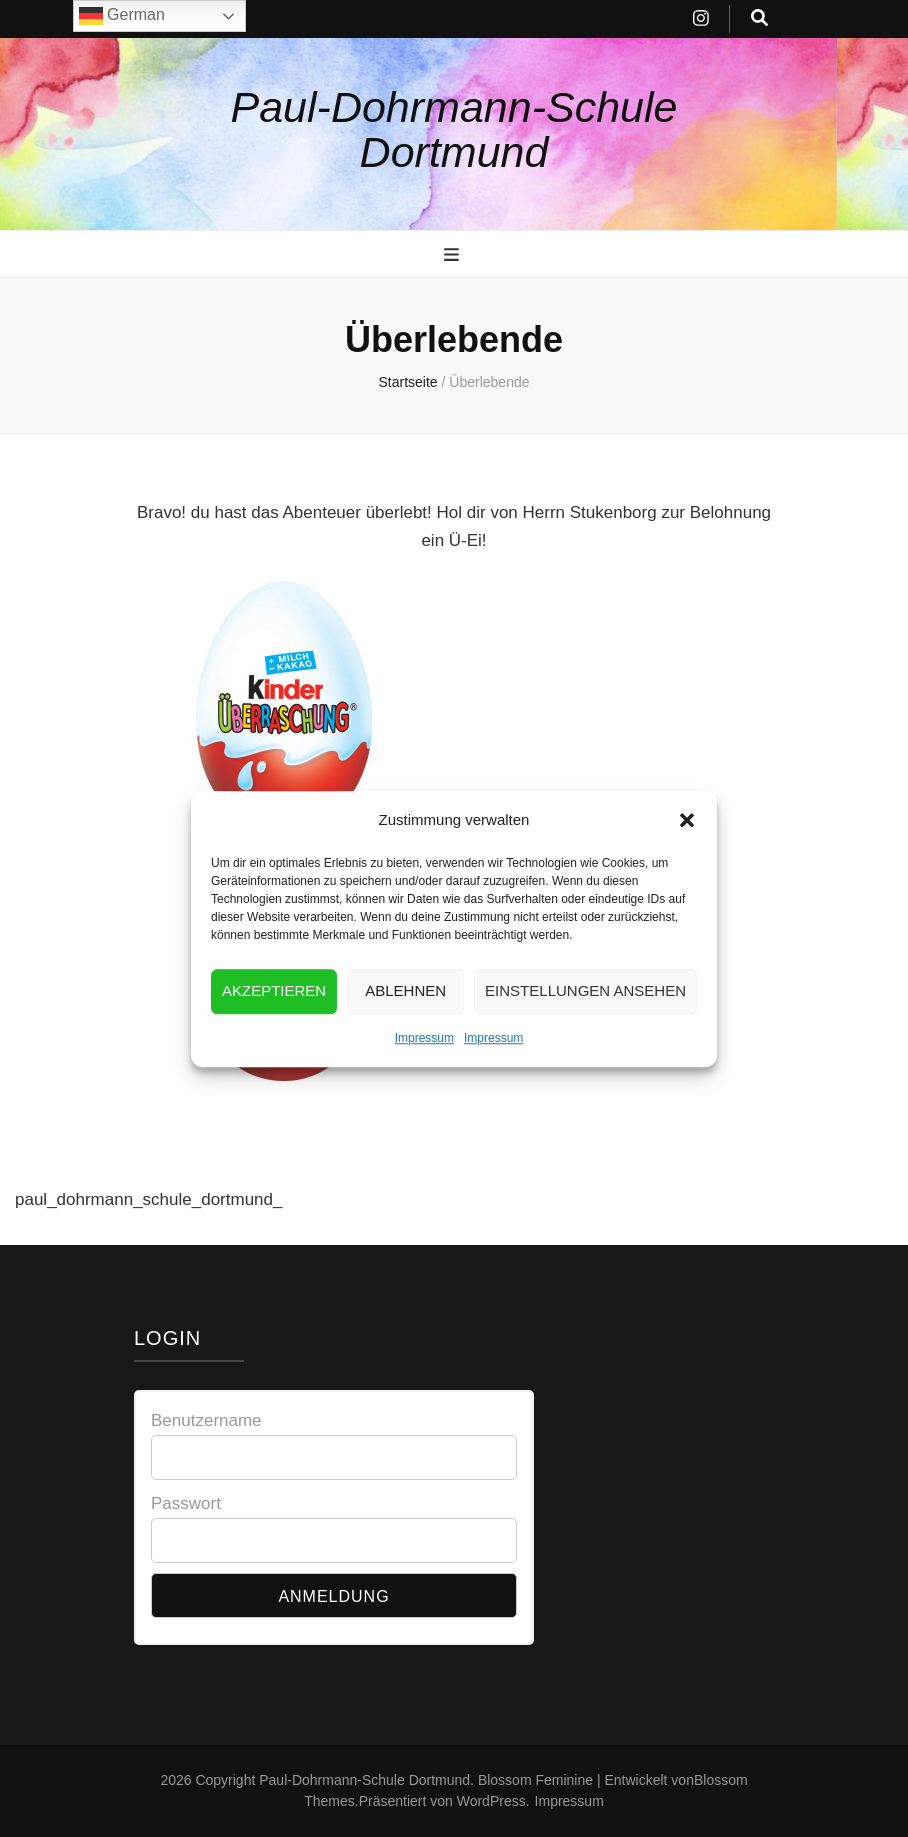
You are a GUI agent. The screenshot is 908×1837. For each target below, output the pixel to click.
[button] (687, 840)
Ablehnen (405, 1011)
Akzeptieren (274, 1011)
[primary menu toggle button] (454, 255)
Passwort (186, 1503)
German (122, 16)
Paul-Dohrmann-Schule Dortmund (454, 129)
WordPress (491, 1801)
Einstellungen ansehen (585, 1011)
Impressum (424, 1058)
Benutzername (206, 1420)
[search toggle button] (759, 19)
